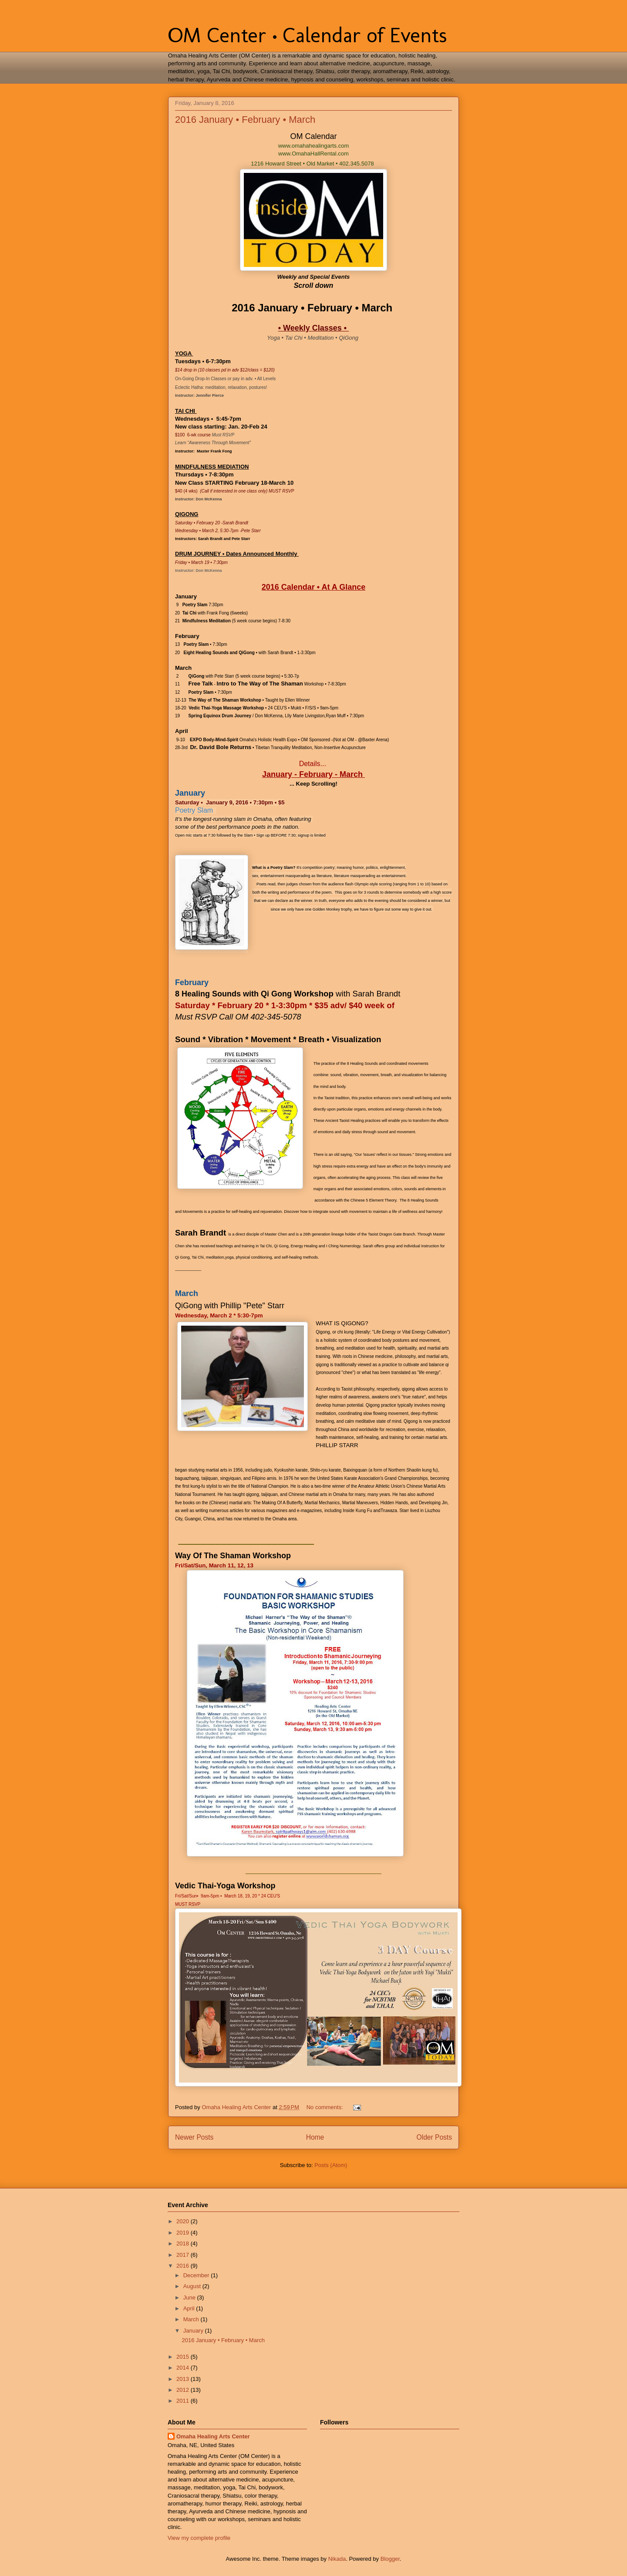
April (189, 2308)
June (190, 2297)
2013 (183, 2379)
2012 (183, 2390)
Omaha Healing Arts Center (213, 2436)
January (194, 2330)
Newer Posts (194, 2137)
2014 (183, 2367)
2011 (183, 2400)
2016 (183, 2265)
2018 (183, 2243)
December (197, 2275)
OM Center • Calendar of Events (307, 35)
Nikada (337, 2559)
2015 (183, 2356)
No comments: (325, 2107)
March (192, 2319)
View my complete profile (199, 2538)
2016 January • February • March (245, 119)
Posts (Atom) (330, 2165)
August (192, 2286)
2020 (183, 2221)
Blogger (390, 2559)
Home (315, 2137)
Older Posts (434, 2137)
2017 (183, 2255)
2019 (183, 2232)
